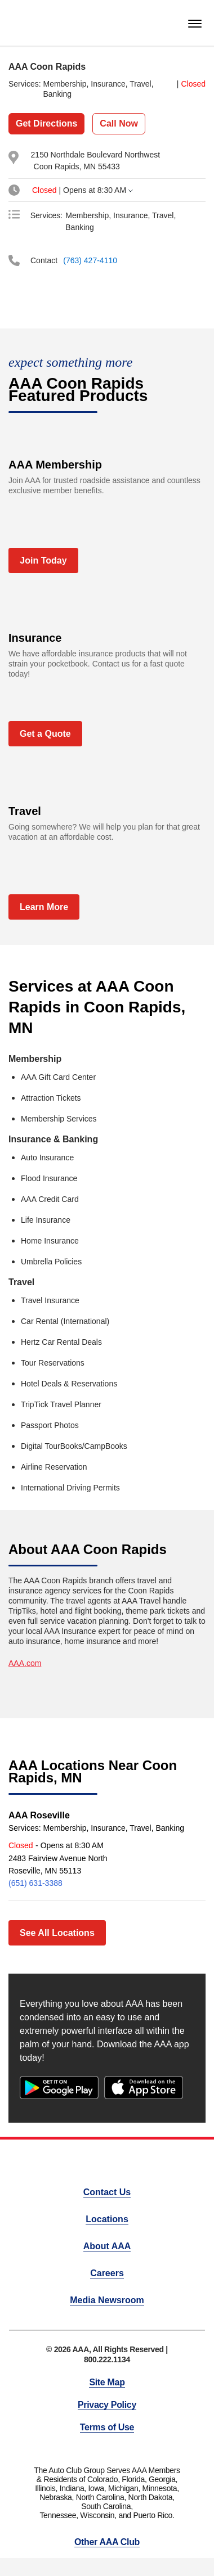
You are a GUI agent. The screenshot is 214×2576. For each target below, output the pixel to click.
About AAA (107, 2246)
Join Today (43, 560)
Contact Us (107, 2192)
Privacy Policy (107, 2405)
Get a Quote (45, 733)
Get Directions (46, 123)
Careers (107, 2273)
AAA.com (24, 1663)
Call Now (119, 123)
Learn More (44, 907)
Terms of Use (107, 2427)
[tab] (102, 190)
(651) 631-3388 (35, 1883)
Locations (107, 2219)
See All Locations (57, 1933)
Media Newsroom (107, 2300)
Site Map (106, 2382)
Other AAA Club (107, 2542)
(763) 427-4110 (90, 260)
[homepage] (27, 22)
